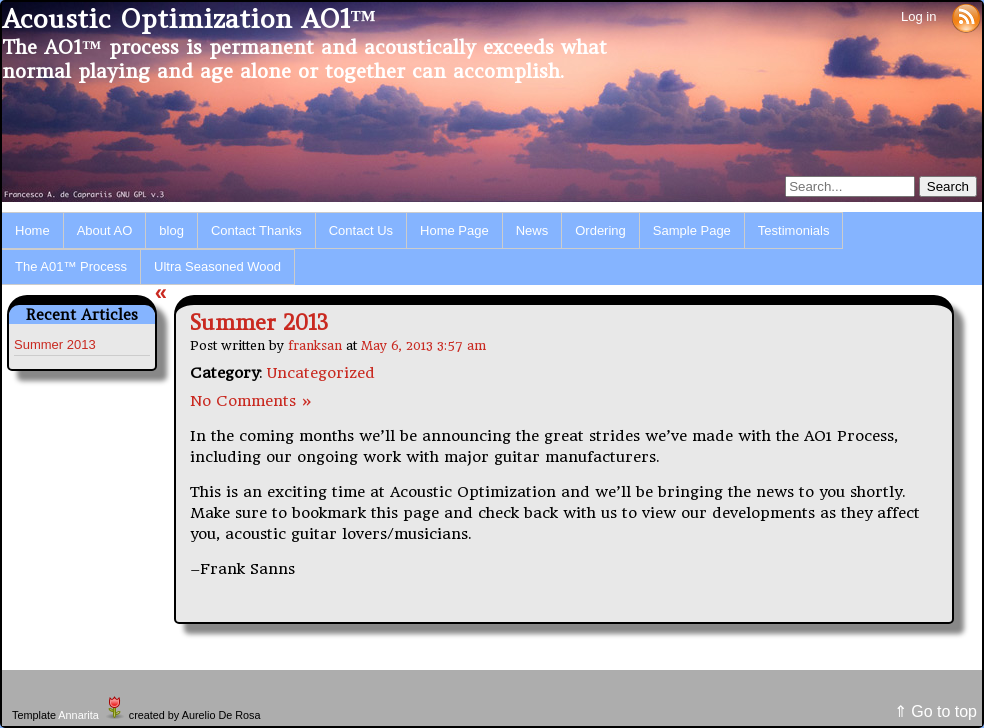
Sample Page (692, 230)
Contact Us (361, 230)
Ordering (600, 230)
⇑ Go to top (935, 711)
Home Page (454, 230)
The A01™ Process (71, 266)
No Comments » (251, 401)
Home (32, 230)
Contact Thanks (256, 230)
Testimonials (794, 230)
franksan (315, 345)
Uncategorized (321, 373)
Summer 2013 (55, 344)
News (532, 230)
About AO (105, 230)
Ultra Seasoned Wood (217, 266)
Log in (918, 16)
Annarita (78, 715)
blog (171, 230)
